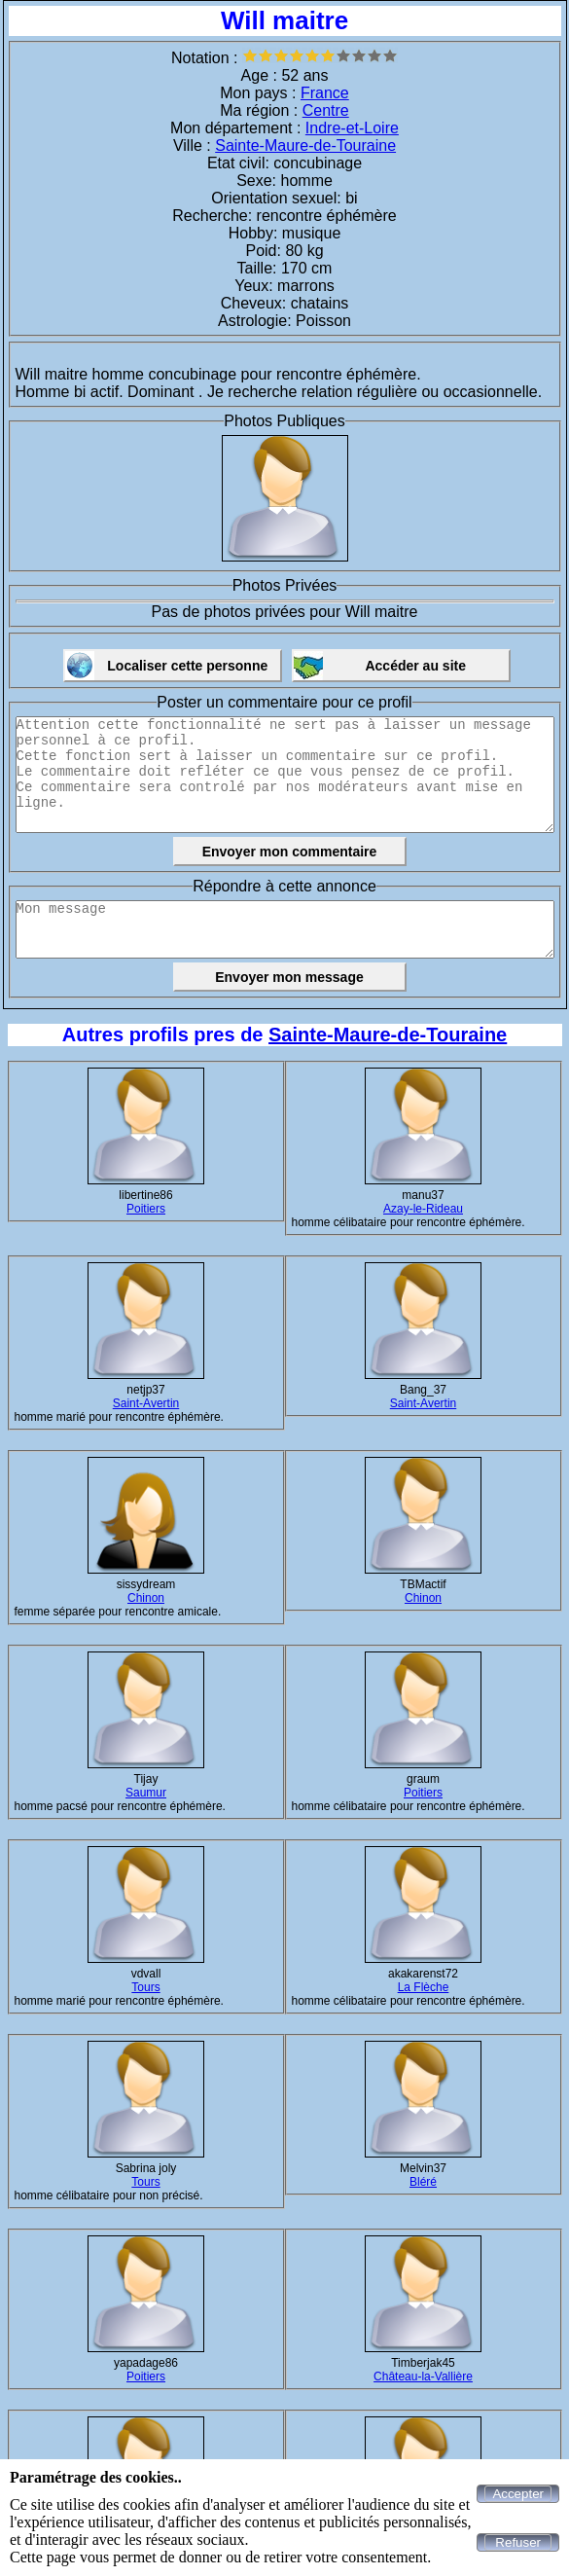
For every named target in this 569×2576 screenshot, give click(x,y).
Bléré (423, 2182)
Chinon (145, 1598)
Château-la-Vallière (423, 2376)
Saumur (145, 1792)
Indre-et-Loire (352, 128)
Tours (145, 1987)
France (325, 93)
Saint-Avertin (146, 1403)
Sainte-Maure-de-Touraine (305, 145)
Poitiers (145, 1208)
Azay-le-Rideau (423, 1208)
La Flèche (423, 1987)
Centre (325, 110)
